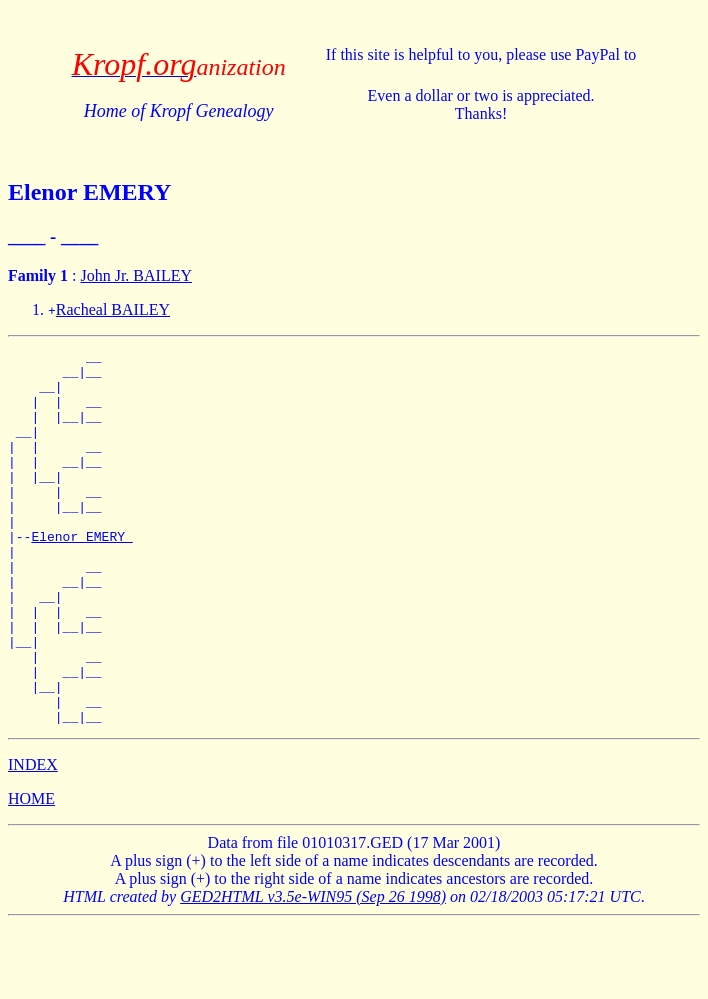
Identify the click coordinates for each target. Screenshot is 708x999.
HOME (31, 873)
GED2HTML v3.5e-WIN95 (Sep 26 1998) (313, 971)
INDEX (33, 839)
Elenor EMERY (81, 575)
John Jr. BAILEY (136, 275)
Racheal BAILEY (113, 309)
